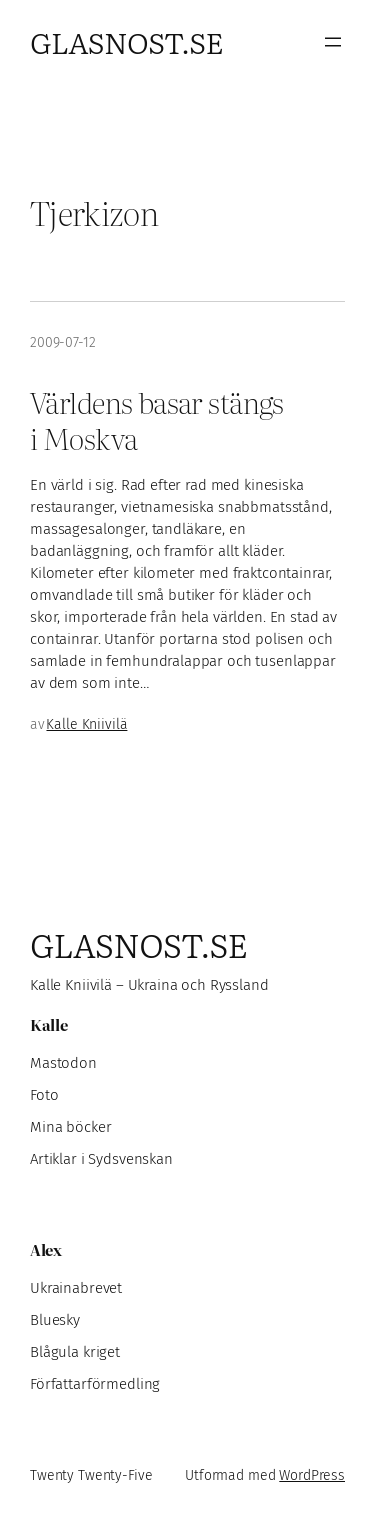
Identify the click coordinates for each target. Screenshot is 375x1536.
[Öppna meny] (333, 42)
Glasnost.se (126, 41)
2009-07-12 (63, 342)
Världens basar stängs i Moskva (157, 420)
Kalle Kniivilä (86, 724)
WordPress (312, 1475)
